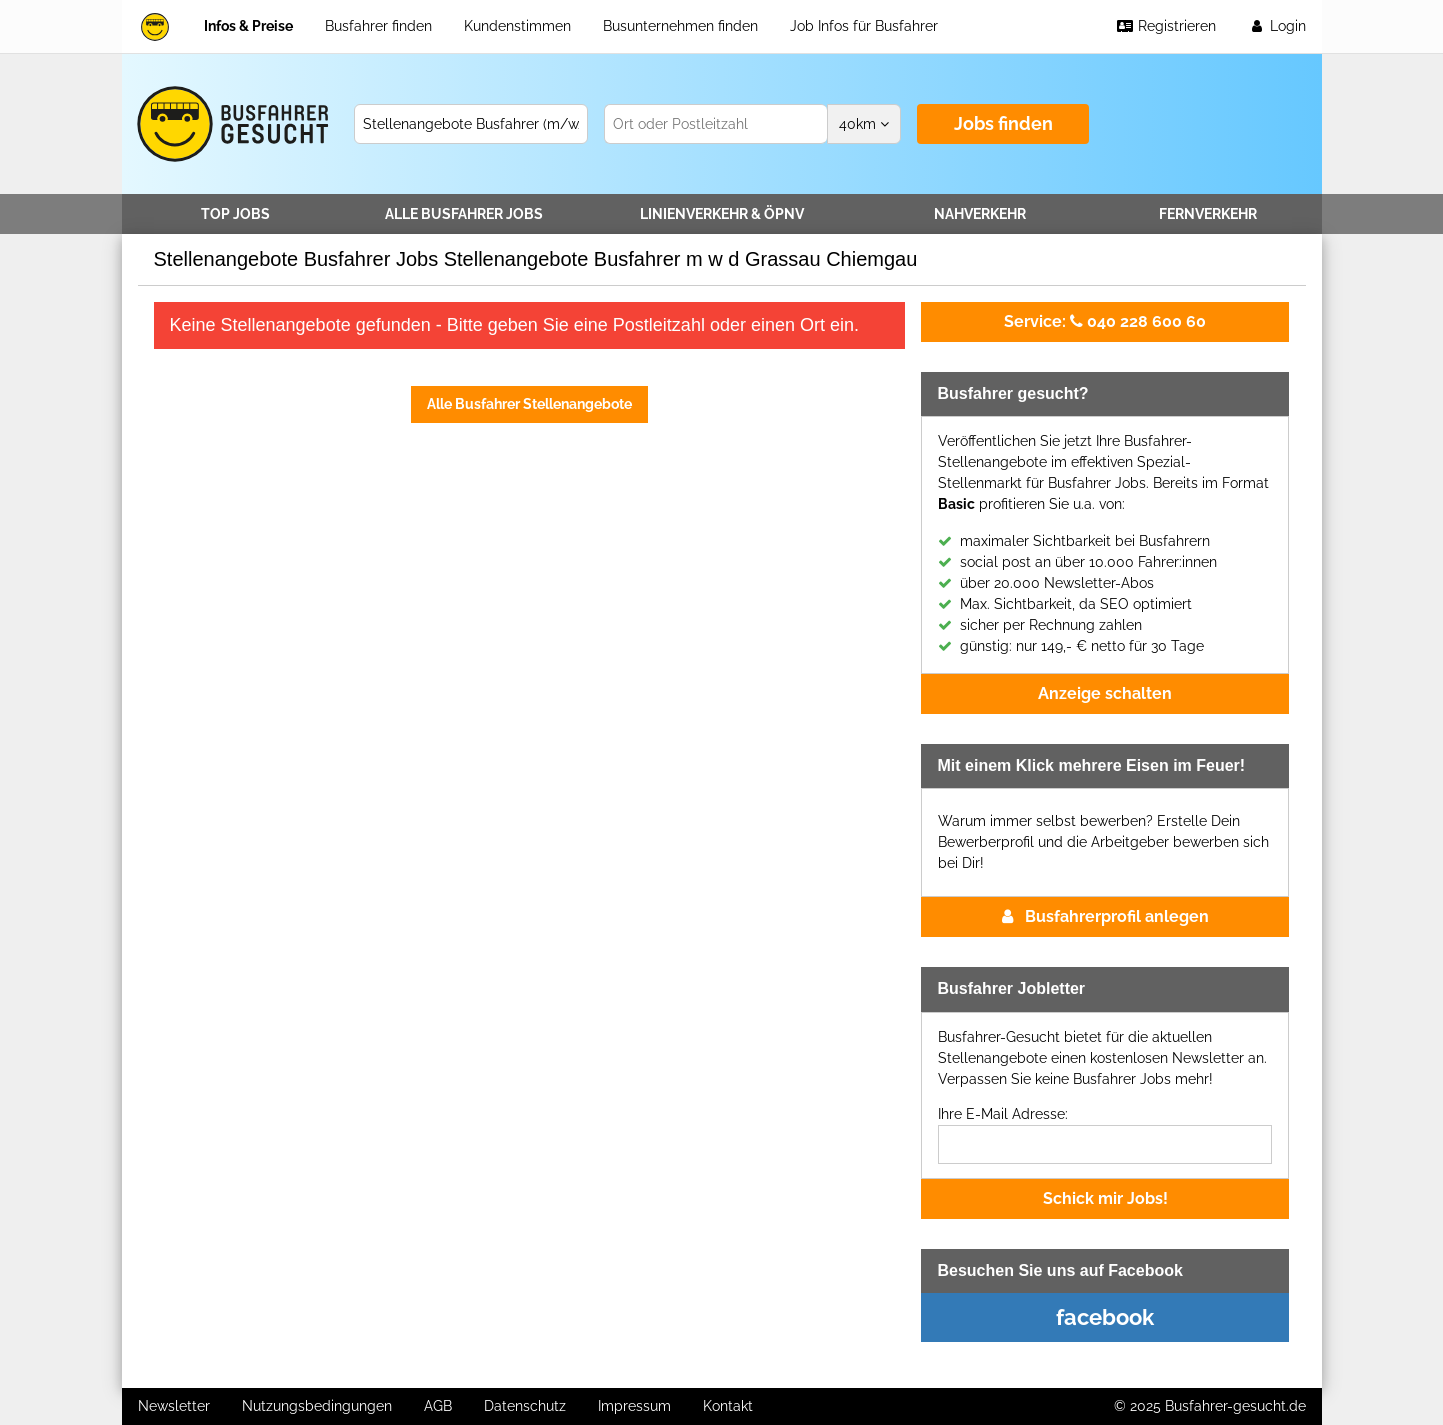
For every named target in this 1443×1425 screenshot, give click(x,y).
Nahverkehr (980, 214)
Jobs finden (1003, 123)
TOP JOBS (235, 214)
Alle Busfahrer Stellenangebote (529, 404)
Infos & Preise (248, 26)
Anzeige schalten (1105, 693)
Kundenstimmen (517, 26)
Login (1277, 26)
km (864, 124)
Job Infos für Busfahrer (864, 26)
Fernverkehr (1208, 214)
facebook (1105, 1317)
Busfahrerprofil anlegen (1105, 916)
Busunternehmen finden (680, 26)
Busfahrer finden (378, 26)
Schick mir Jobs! (1105, 1198)
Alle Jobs (464, 214)
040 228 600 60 (1105, 321)
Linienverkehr (722, 214)
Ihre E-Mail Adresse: (1003, 1114)
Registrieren (1166, 26)
